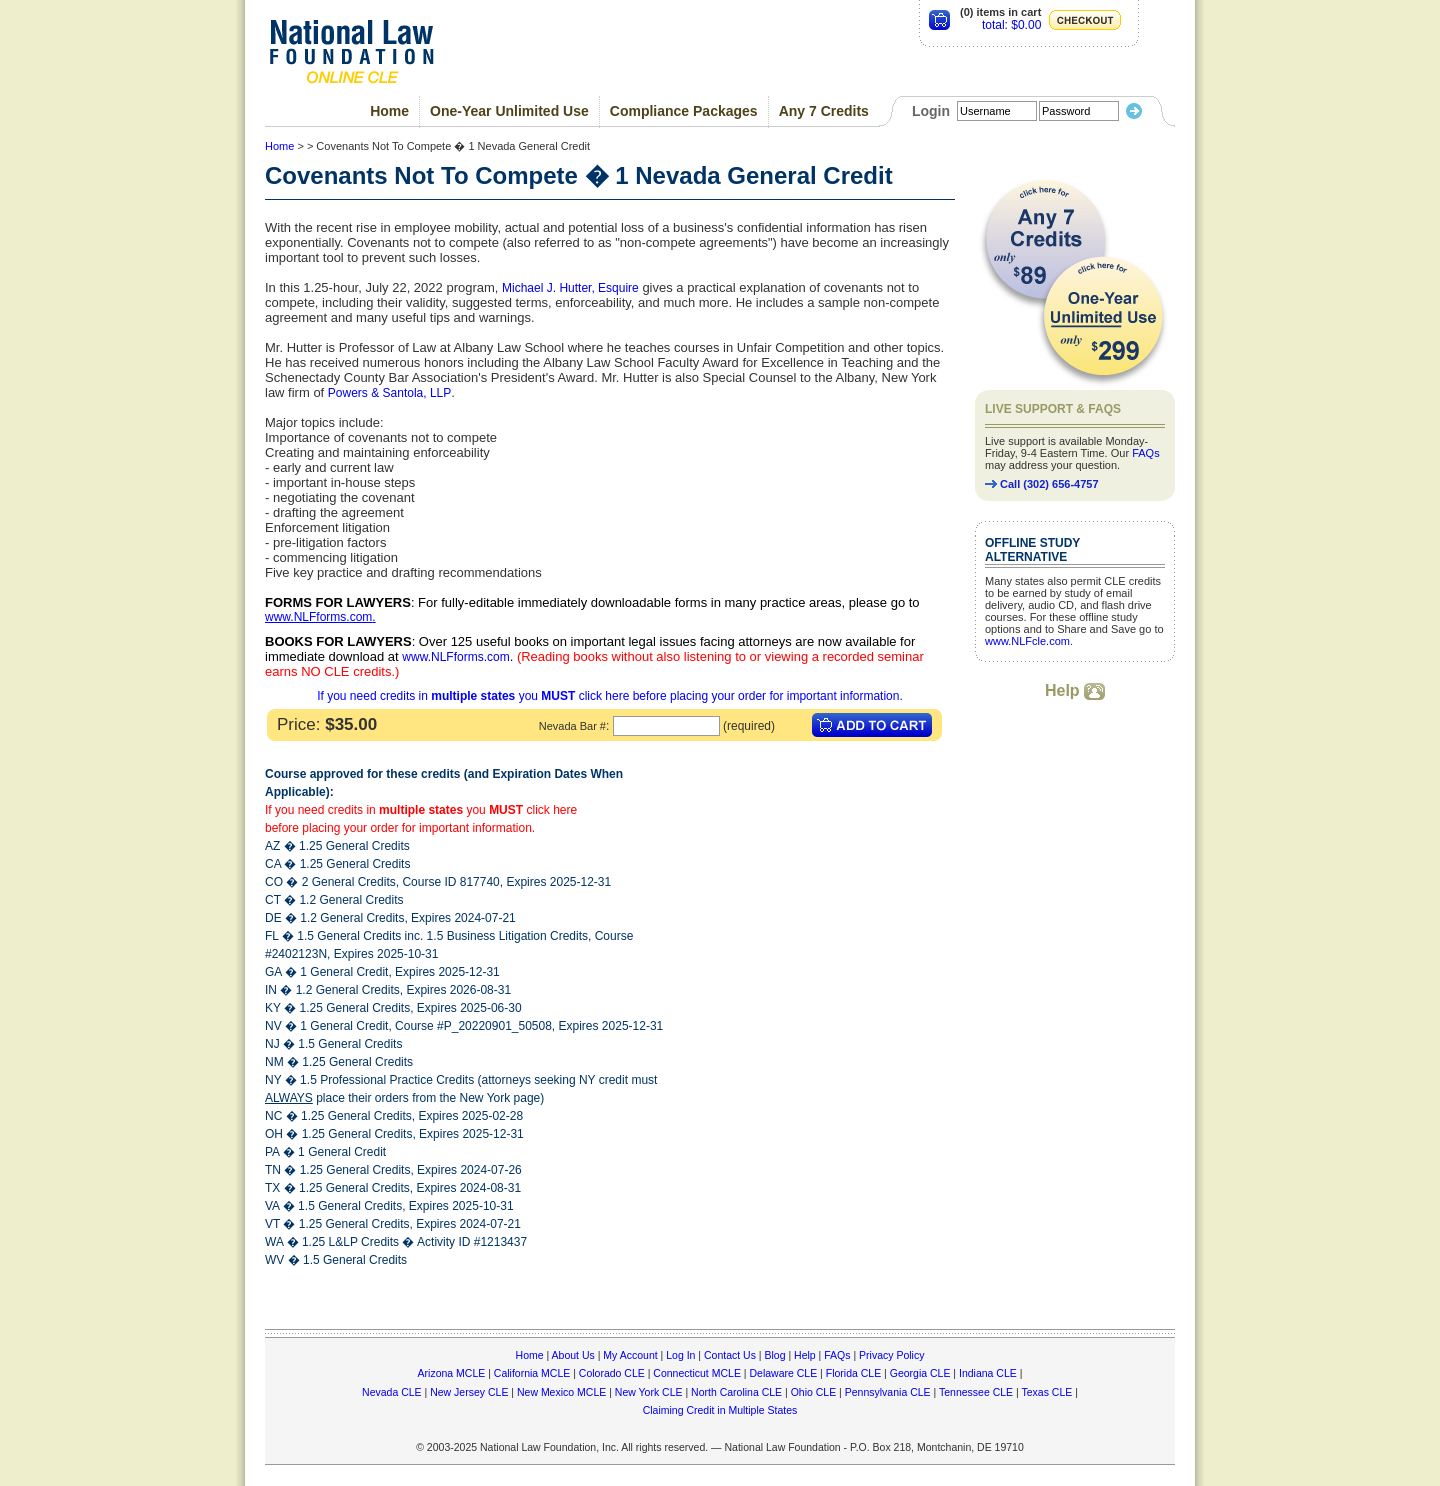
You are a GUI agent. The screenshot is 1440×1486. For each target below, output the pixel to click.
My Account (630, 1355)
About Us (573, 1355)
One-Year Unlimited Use (509, 111)
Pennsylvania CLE (888, 1392)
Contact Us (730, 1355)
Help (1075, 690)
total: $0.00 (1011, 25)
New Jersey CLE (469, 1392)
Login (931, 111)
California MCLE (532, 1373)
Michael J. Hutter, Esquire (570, 288)
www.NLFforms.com (318, 617)
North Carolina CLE (736, 1392)
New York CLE (649, 1392)
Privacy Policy (891, 1355)
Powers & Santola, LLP (389, 393)
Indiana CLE (988, 1373)
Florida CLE (853, 1373)
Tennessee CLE (976, 1392)
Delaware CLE (783, 1373)
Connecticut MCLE (697, 1373)
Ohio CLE (814, 1392)
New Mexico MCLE (561, 1392)
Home (389, 111)
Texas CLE (1046, 1392)
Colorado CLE (612, 1373)
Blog (774, 1355)
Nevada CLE (392, 1392)
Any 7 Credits (824, 111)
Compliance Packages (684, 111)
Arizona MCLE (452, 1373)
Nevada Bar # (572, 726)
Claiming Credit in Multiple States (720, 1410)
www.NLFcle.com (1027, 641)
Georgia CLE (920, 1373)
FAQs (1146, 453)
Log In (680, 1355)
